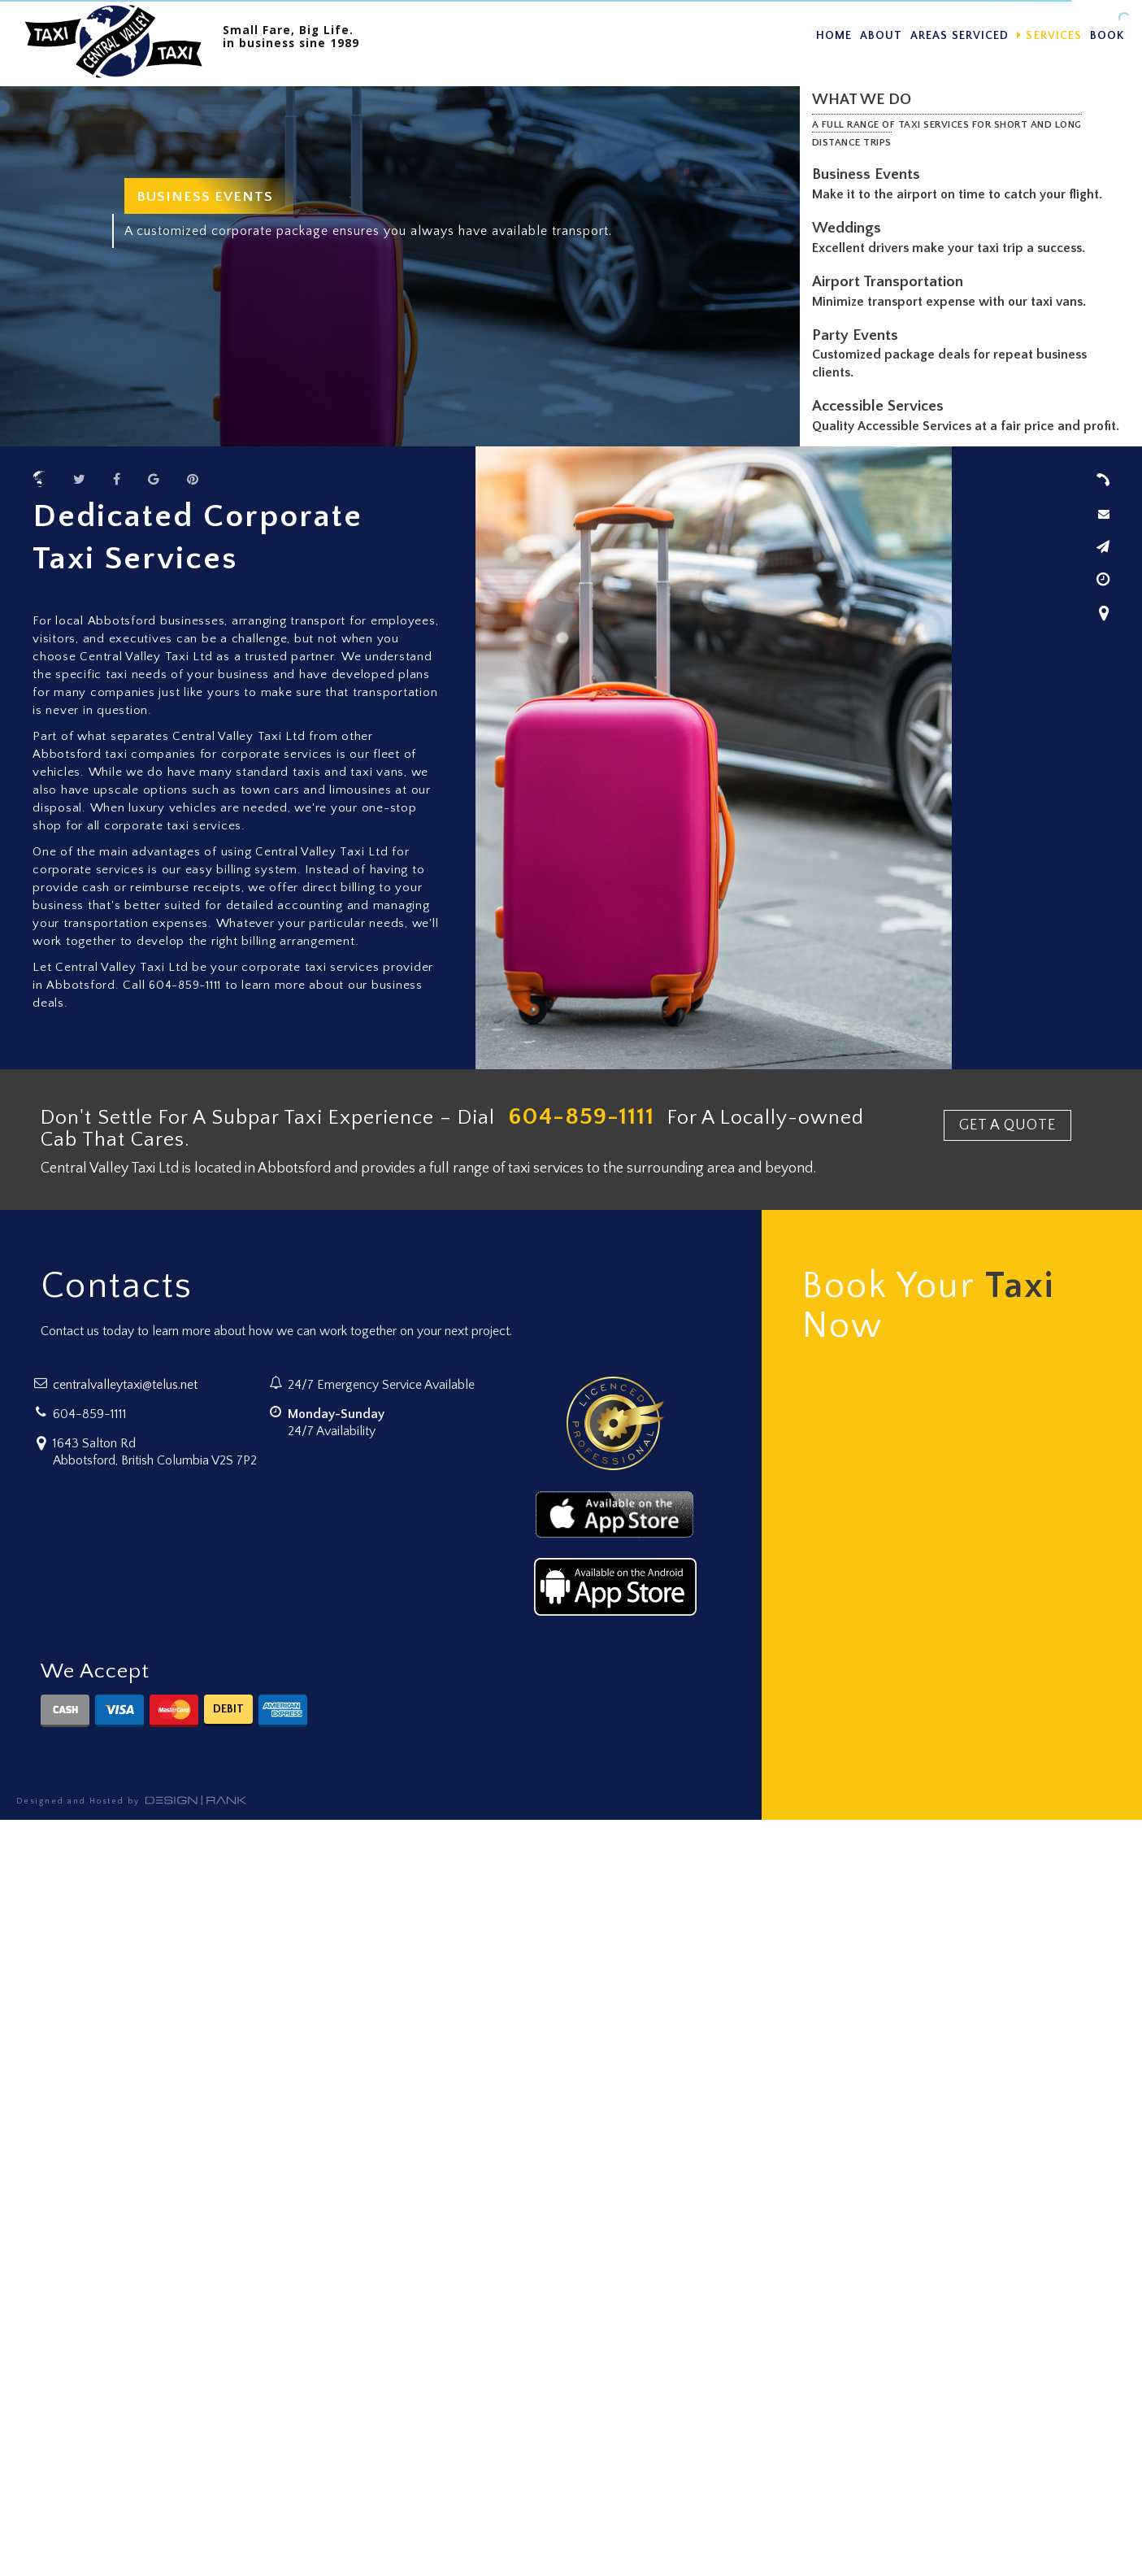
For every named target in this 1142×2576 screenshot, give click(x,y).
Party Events (858, 335)
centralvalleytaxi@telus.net (125, 1384)
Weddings (849, 228)
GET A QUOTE (1007, 1125)
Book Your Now (928, 1306)
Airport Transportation (890, 281)
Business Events (869, 174)
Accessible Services (881, 406)
